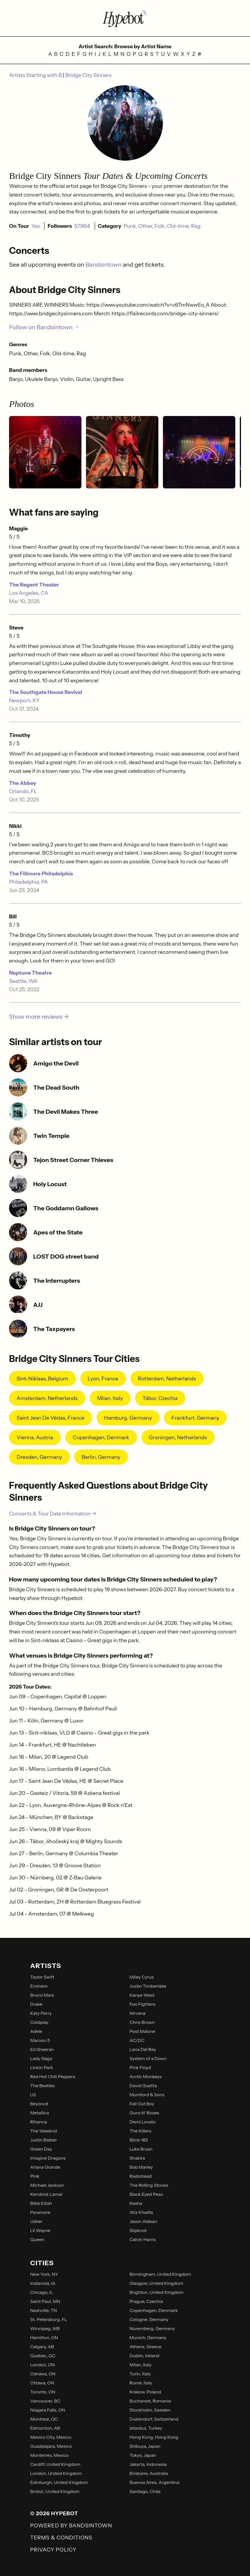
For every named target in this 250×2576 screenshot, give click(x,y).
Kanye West (142, 1995)
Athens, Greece (146, 2346)
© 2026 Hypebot (54, 2513)
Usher (36, 2221)
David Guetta (143, 2085)
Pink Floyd (140, 2067)
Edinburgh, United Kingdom (59, 2482)
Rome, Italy (141, 2383)
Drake (36, 2004)
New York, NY (44, 2274)
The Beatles (42, 2085)
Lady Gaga (41, 2058)
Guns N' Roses (144, 2112)
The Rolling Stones (149, 2185)
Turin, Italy (140, 2373)
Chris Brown (142, 2022)
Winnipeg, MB (45, 2328)
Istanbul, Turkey (146, 2428)
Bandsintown (104, 264)
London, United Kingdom (56, 2473)
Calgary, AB (42, 2346)
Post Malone (142, 2031)
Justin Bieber (43, 2140)
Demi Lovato (143, 2122)
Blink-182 (139, 2140)
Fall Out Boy (142, 2103)
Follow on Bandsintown (44, 327)
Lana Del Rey (143, 2049)
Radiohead (141, 2176)
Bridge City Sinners (88, 75)
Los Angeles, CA (28, 593)
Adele (36, 2031)
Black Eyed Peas (146, 2194)
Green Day (41, 2149)
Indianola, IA (42, 2283)
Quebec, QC (42, 2355)
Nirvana (138, 2013)
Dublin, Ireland (145, 2355)
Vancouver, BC (45, 2401)
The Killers (141, 2131)
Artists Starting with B (36, 75)
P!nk (35, 2176)
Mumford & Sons (147, 2094)
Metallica (39, 2112)
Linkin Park (41, 2067)
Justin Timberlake (148, 1986)
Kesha (136, 2203)
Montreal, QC (44, 2419)
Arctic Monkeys (146, 2076)
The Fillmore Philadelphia (41, 873)
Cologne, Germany (149, 2319)
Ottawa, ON (42, 2383)
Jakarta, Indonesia (148, 2464)
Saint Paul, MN (45, 2301)
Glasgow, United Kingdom (157, 2283)
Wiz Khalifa (141, 2212)
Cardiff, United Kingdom (55, 2464)
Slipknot (138, 2230)
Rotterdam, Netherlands (167, 1378)
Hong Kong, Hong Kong (154, 2437)
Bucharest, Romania (150, 2401)
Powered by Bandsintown (71, 2525)
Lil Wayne (40, 2230)
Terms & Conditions (61, 2537)
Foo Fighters (143, 2004)
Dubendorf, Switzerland (154, 2419)
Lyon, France (103, 1378)
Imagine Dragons (48, 2158)
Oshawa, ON (42, 2373)
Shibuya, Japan (145, 2446)
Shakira (137, 2158)
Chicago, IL (41, 2292)
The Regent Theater (34, 584)
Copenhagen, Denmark (101, 1437)
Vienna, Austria (35, 1437)
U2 (33, 2094)
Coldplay (39, 2022)
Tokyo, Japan (143, 2455)
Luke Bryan (141, 2149)
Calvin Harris (143, 2239)
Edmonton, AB (45, 2428)
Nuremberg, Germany (152, 2328)
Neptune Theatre (30, 972)
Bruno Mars (42, 1995)
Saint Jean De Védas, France (50, 1417)
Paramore (40, 2212)
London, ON (42, 2364)
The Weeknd (43, 2131)
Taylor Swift (42, 1977)
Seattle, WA (23, 981)
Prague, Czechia (146, 2301)
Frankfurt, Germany (195, 1417)
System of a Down (148, 2058)
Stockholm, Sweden (150, 2410)
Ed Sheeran (42, 2049)
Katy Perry (41, 2013)
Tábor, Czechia (160, 1398)
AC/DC (137, 2040)
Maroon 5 (40, 2040)
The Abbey (22, 783)
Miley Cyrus (142, 1977)
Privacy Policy (53, 2549)
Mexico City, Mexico (50, 2437)
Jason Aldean (143, 2221)
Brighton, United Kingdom (157, 2292)
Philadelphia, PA (28, 881)
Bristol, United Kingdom (55, 2491)
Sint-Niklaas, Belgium (42, 1378)
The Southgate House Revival (45, 692)
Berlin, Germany (101, 1457)
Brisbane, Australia (149, 2473)
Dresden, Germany (39, 1457)
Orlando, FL (23, 791)
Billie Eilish (41, 2203)
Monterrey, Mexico (49, 2455)
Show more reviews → (39, 1016)
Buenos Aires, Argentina (154, 2482)
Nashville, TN (43, 2310)
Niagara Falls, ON (47, 2410)
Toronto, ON (42, 2392)
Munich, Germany (148, 2337)
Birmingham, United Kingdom (160, 2274)
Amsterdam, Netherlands (47, 1398)
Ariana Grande (45, 2167)
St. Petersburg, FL (48, 2319)
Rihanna (38, 2122)
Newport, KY (24, 700)
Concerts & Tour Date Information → (52, 1513)
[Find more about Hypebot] (125, 18)
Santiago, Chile (145, 2491)
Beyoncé (39, 2103)
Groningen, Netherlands (178, 1437)
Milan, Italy (110, 1398)
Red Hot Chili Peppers (52, 2076)
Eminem (39, 1986)
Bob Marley (141, 2167)
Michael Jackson (47, 2185)
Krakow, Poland (145, 2392)
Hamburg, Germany (128, 1417)
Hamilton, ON (44, 2337)
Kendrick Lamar (46, 2194)
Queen (37, 2239)
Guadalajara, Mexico (51, 2446)
